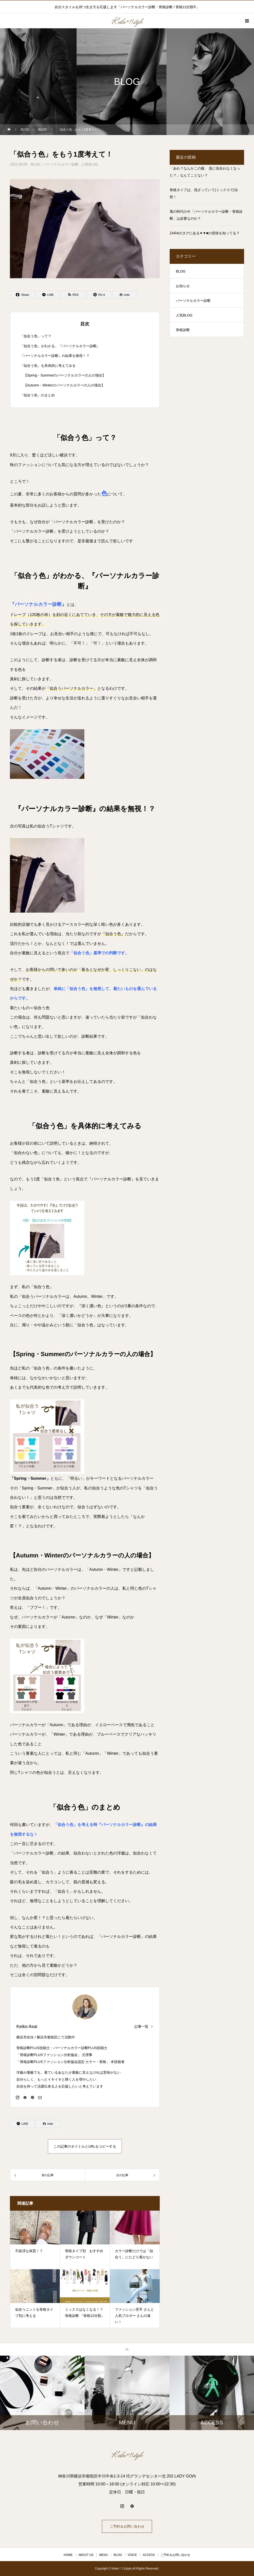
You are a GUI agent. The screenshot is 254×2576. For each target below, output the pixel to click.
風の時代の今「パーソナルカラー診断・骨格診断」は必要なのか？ (206, 214)
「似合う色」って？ (35, 336)
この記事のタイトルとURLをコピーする (85, 2146)
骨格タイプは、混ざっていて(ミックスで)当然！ (204, 193)
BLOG (35, 164)
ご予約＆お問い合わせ (127, 2526)
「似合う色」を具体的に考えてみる (48, 365)
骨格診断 (183, 330)
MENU (103, 2555)
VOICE (132, 2555)
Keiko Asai (26, 2026)
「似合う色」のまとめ (37, 395)
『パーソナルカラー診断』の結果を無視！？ (55, 356)
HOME (68, 2555)
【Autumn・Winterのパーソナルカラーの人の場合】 (64, 385)
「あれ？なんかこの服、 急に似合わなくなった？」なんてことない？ (205, 171)
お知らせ (183, 286)
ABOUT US (86, 2555)
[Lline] (47, 295)
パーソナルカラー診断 (61, 164)
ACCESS (149, 2555)
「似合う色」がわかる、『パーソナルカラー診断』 (60, 346)
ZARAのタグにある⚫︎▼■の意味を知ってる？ (205, 233)
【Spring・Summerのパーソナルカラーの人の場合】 (65, 375)
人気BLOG (89, 164)
